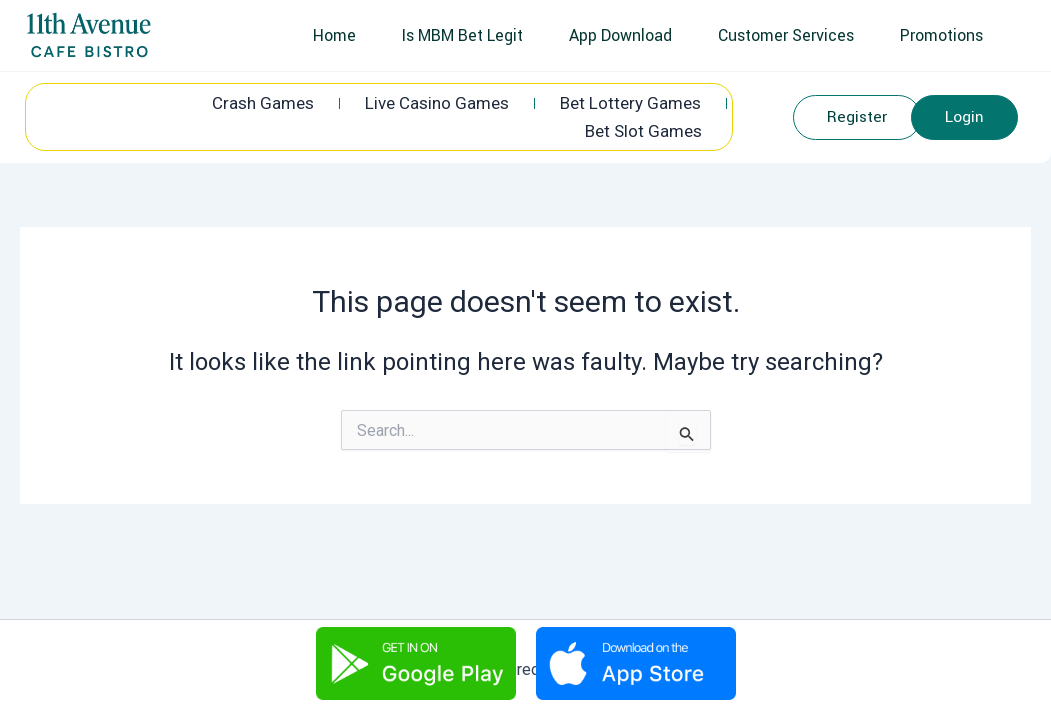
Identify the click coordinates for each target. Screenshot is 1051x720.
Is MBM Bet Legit (472, 35)
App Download (629, 35)
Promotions (943, 35)
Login (967, 119)
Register (861, 119)
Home (346, 35)
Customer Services (791, 35)
